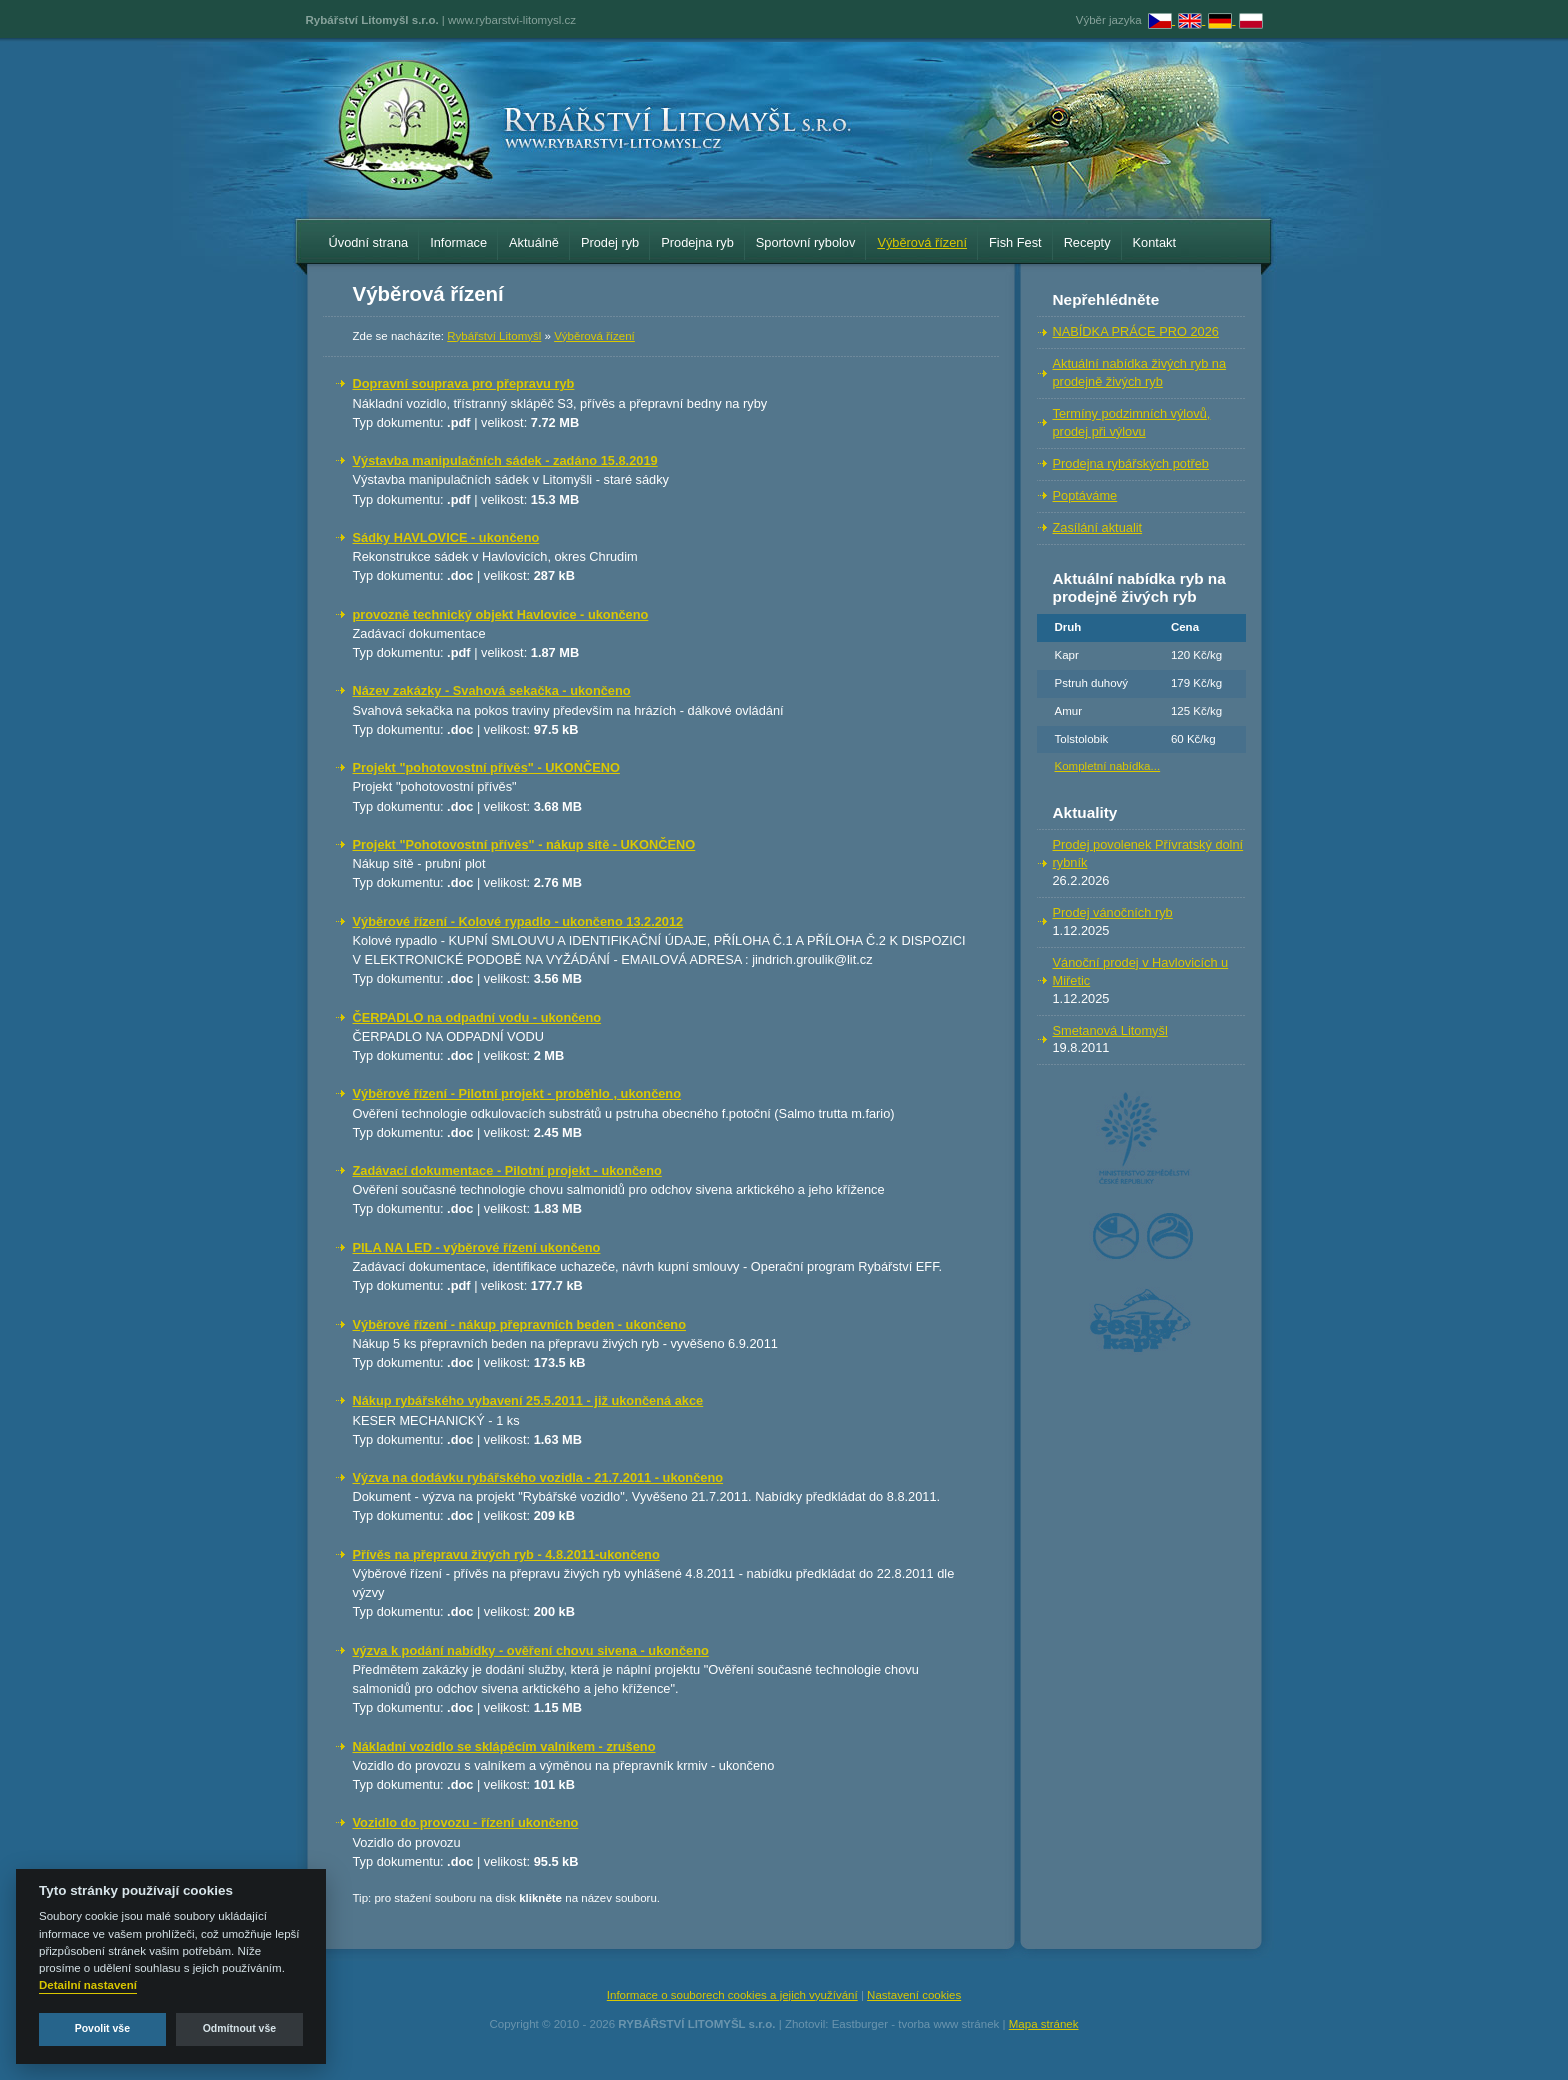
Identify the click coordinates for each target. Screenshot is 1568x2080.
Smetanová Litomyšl (1110, 1030)
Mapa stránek (1044, 2024)
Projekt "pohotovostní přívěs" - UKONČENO (486, 767)
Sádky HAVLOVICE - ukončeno (446, 537)
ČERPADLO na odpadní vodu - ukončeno (477, 1017)
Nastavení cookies (914, 1995)
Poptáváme (1085, 495)
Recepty (1087, 242)
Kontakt (1154, 242)
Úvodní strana (369, 242)
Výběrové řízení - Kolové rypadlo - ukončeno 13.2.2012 (518, 921)
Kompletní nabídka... (1108, 766)
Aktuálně (534, 242)
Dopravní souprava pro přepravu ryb (464, 383)
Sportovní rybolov (806, 242)
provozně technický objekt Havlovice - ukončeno (501, 614)
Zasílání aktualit (1098, 527)
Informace (458, 242)
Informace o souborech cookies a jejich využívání (732, 1995)
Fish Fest (1015, 242)
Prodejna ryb (697, 242)
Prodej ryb (610, 242)
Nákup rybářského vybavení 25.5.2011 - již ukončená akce (528, 1400)
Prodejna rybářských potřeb (1131, 463)
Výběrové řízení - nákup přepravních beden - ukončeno (520, 1324)
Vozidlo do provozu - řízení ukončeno (466, 1822)
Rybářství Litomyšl (494, 336)
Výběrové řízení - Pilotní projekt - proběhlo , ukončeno (517, 1093)
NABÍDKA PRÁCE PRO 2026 (1136, 331)
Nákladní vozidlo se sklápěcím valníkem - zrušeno (504, 1746)
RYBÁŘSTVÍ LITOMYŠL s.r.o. (696, 2024)
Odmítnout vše (239, 2028)
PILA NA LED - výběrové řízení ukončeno (477, 1247)
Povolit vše (102, 2028)
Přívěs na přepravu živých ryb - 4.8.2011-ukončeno (506, 1554)
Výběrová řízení (922, 242)
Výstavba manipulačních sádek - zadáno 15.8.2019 (505, 460)
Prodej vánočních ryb (1113, 912)
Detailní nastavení (88, 1985)
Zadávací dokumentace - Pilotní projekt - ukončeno (507, 1170)
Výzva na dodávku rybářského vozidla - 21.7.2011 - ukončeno (538, 1477)
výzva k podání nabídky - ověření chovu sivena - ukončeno (531, 1650)
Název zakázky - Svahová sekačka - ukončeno (492, 690)
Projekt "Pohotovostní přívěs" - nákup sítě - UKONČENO (524, 844)
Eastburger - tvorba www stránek (916, 2024)
